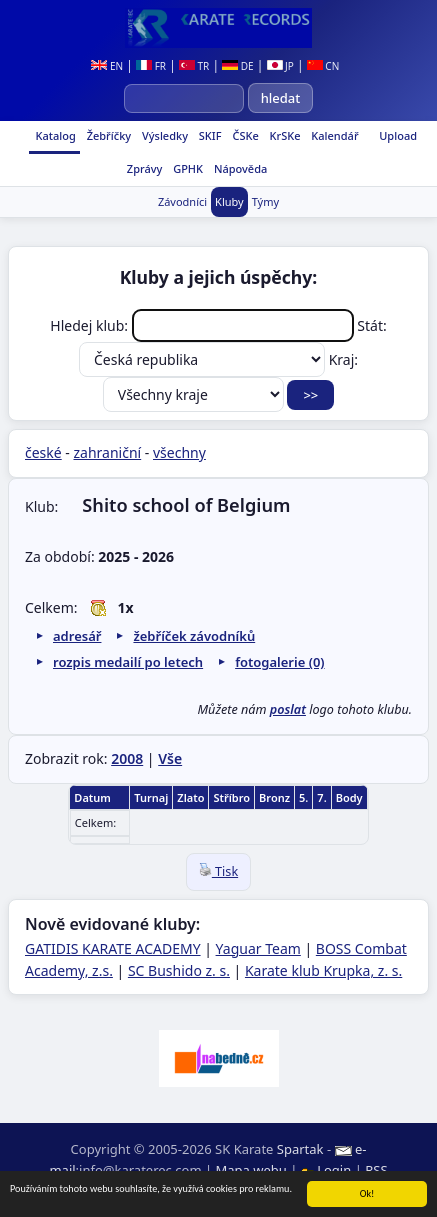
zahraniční (108, 452)
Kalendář (333, 135)
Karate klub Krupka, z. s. (323, 970)
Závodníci (182, 201)
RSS (376, 1170)
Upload (398, 135)
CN (323, 66)
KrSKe (284, 135)
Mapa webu (251, 1170)
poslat (288, 709)
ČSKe (244, 135)
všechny (179, 452)
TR (194, 66)
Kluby (229, 201)
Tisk (218, 871)
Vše (170, 758)
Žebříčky (107, 135)
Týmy (265, 201)
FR (151, 66)
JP (280, 66)
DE (237, 66)
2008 (127, 758)
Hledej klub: (203, 325)
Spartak (300, 1149)
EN (107, 66)
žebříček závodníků (194, 636)
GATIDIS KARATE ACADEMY (113, 948)
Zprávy (143, 168)
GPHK (186, 168)
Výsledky (163, 135)
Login (328, 1170)
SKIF (209, 135)
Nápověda (239, 168)
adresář (77, 636)
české (43, 452)
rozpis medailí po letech (128, 662)
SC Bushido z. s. (179, 970)
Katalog (54, 135)
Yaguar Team (258, 948)
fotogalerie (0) (279, 662)
